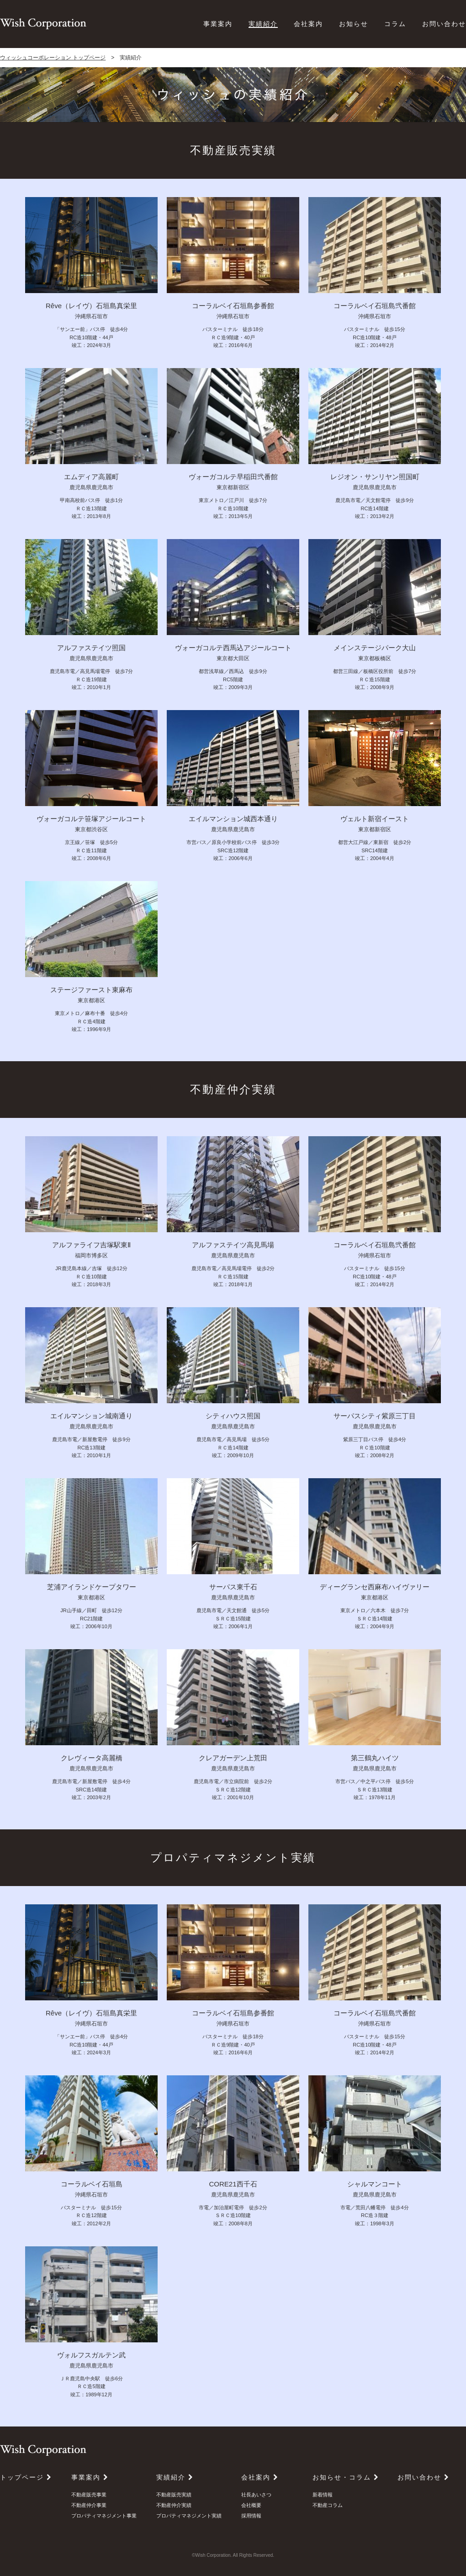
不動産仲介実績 (173, 2505)
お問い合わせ (444, 24)
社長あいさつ (256, 2494)
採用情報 (251, 2515)
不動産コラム (327, 2505)
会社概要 (251, 2505)
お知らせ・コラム (345, 2477)
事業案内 (218, 24)
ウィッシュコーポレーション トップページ (53, 57)
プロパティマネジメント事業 (104, 2515)
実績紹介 (263, 24)
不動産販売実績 (173, 2494)
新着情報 (322, 2494)
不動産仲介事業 (88, 2505)
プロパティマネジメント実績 (189, 2515)
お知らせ (353, 24)
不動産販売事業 (88, 2494)
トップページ (26, 2477)
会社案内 (308, 24)
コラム (395, 24)
